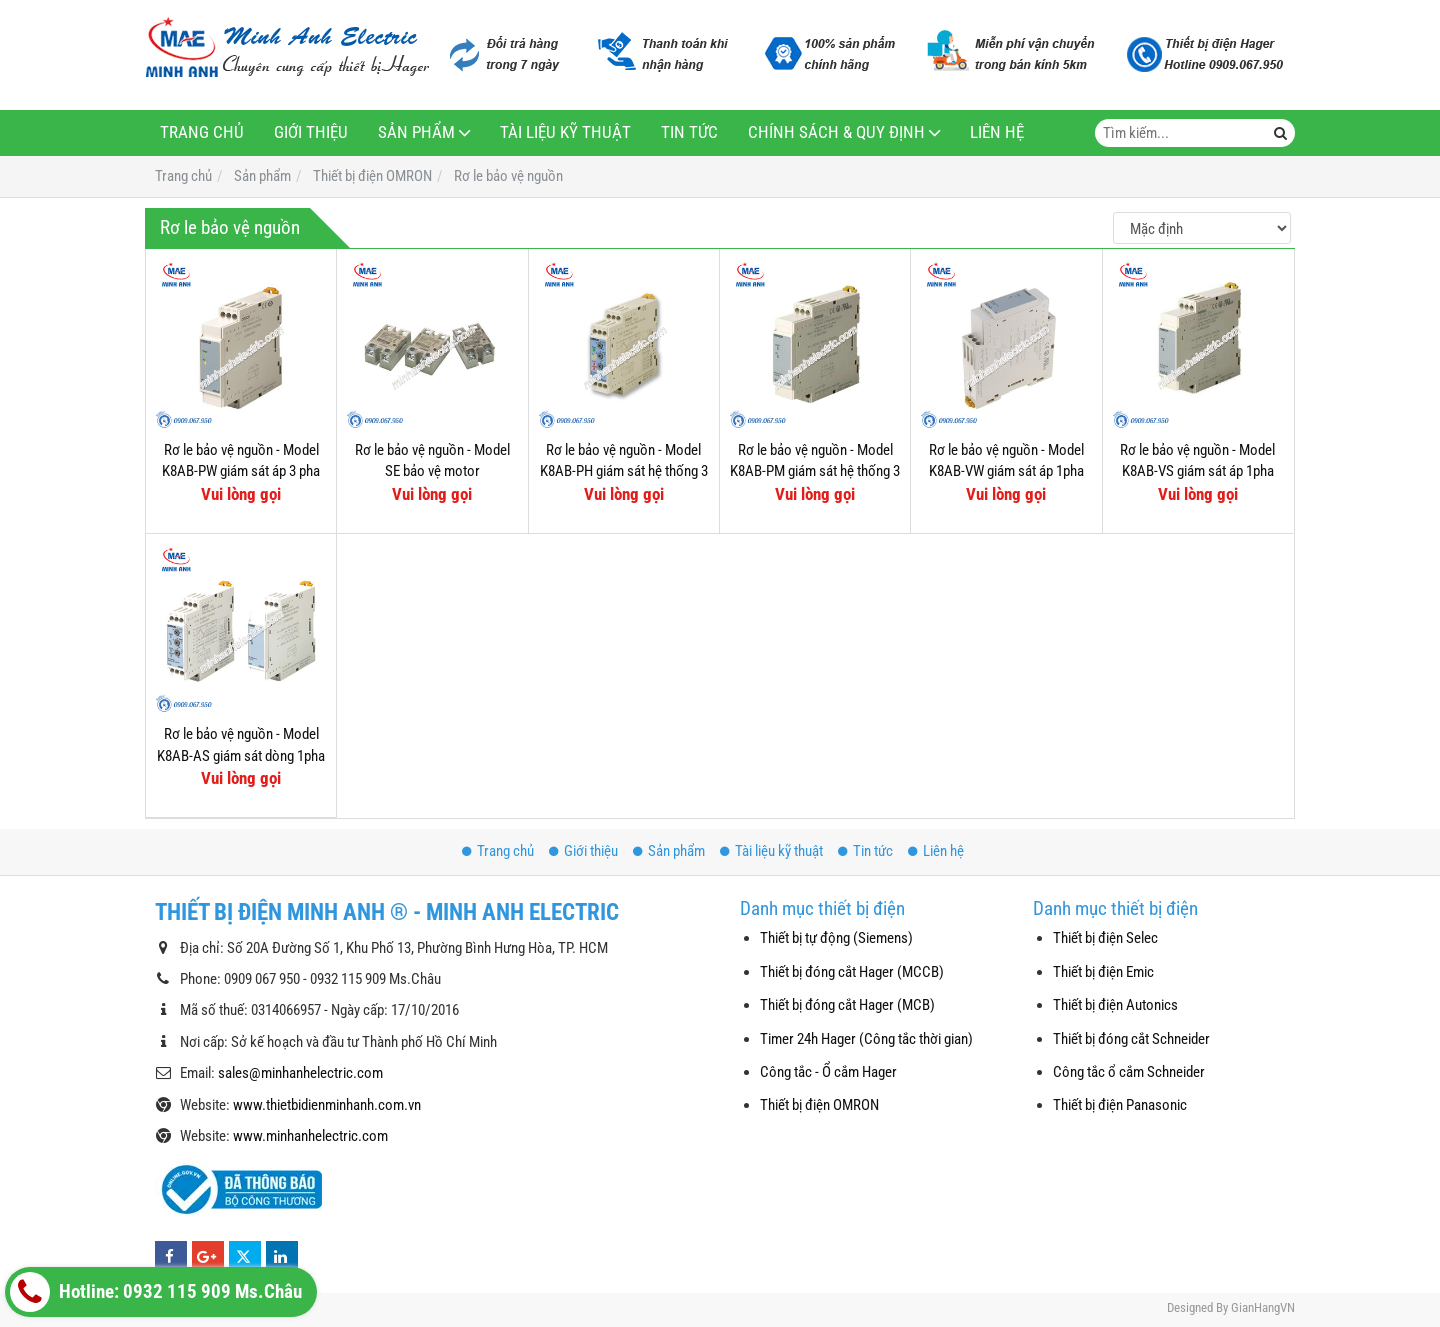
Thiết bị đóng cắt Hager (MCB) (847, 1005)
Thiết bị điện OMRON (819, 1105)
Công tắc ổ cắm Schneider (1129, 1072)
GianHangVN (1263, 1307)
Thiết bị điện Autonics (1115, 1005)
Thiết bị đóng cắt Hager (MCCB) (852, 972)
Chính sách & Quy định (836, 132)
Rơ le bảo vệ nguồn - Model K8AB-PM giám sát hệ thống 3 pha (815, 471)
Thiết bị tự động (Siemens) (836, 938)
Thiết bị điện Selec (1105, 938)
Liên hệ (997, 132)
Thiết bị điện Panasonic (1120, 1105)
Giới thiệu (311, 132)
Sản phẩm (416, 132)
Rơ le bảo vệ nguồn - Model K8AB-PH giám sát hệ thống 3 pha (624, 471)
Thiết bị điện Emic (1103, 972)
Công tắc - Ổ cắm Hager (828, 1072)
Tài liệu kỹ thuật (565, 132)
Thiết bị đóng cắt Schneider (1131, 1039)
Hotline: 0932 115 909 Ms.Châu (156, 1292)
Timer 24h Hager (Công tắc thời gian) (866, 1039)
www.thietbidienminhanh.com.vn (327, 1105)
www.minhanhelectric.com (310, 1136)
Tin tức (689, 132)
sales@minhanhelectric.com (300, 1073)
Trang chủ (202, 132)
